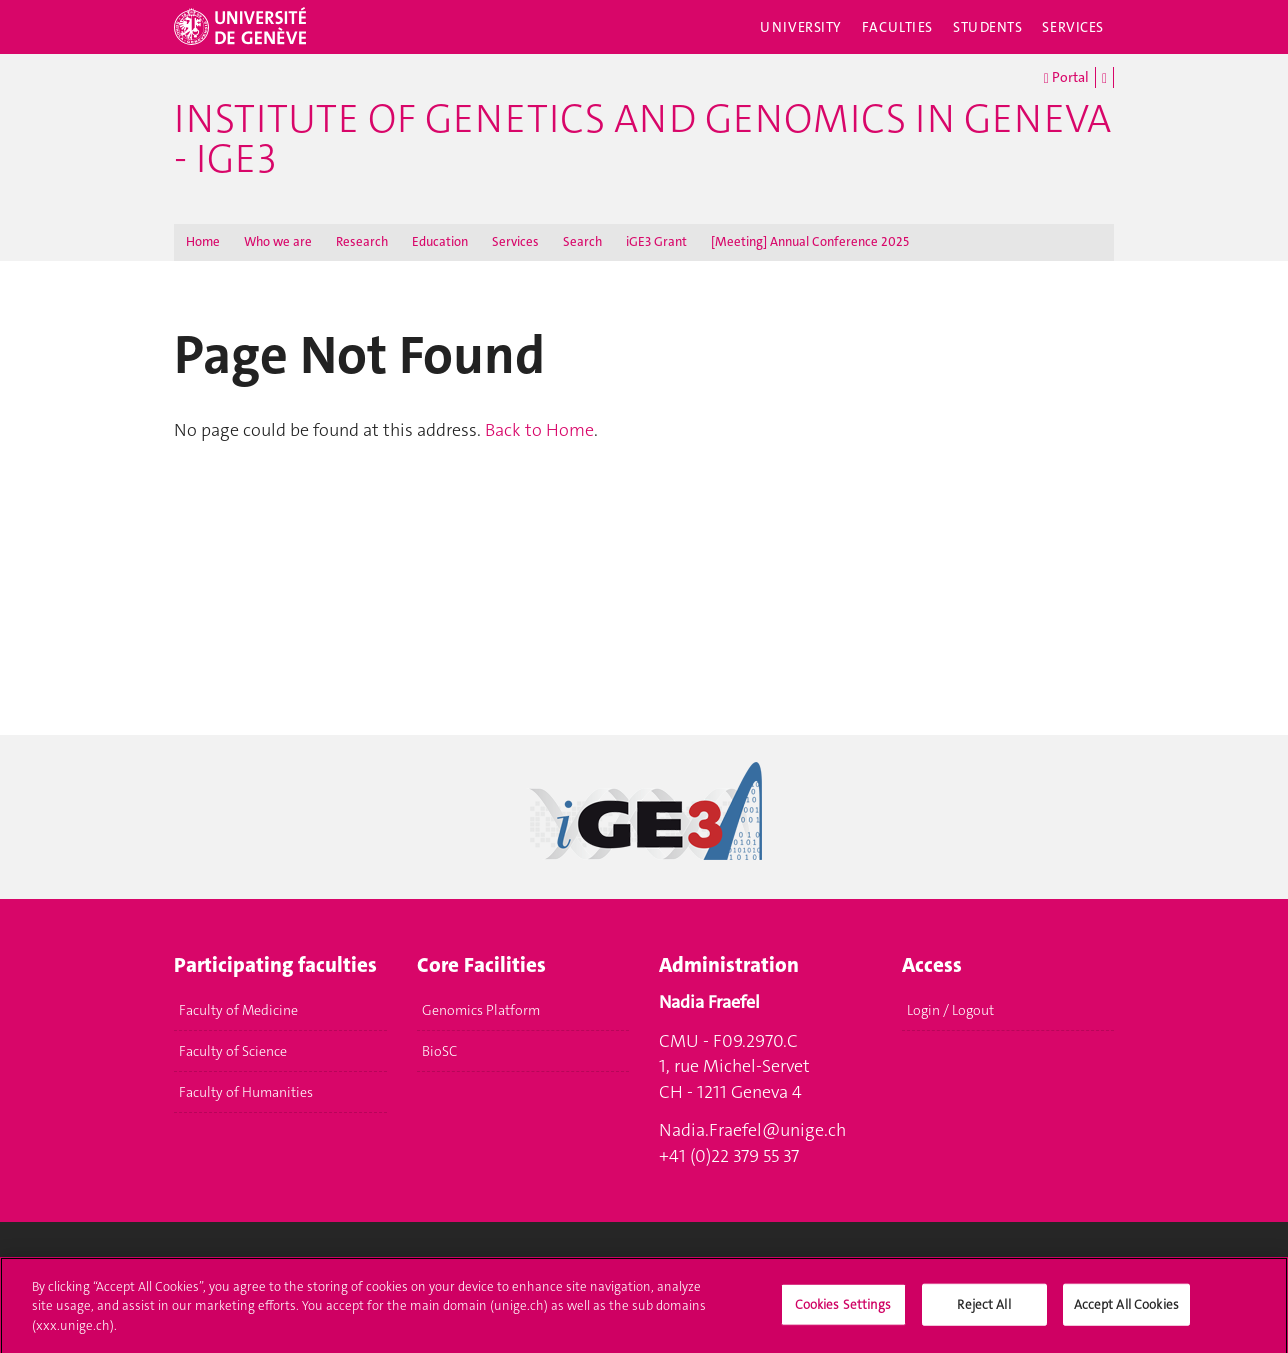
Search (582, 241)
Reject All (983, 1309)
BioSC (439, 1051)
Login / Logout (950, 1010)
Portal (1066, 78)
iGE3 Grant (656, 241)
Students (988, 27)
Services (1073, 27)
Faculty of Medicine (238, 1010)
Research (362, 241)
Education (440, 241)
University (801, 27)
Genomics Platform (481, 1010)
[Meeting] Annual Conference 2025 (810, 241)
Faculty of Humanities (246, 1092)
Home (203, 241)
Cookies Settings (843, 1309)
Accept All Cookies (1126, 1309)
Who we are (278, 241)
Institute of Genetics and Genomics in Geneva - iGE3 (642, 139)
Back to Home (539, 430)
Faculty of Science (233, 1051)
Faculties (897, 27)
